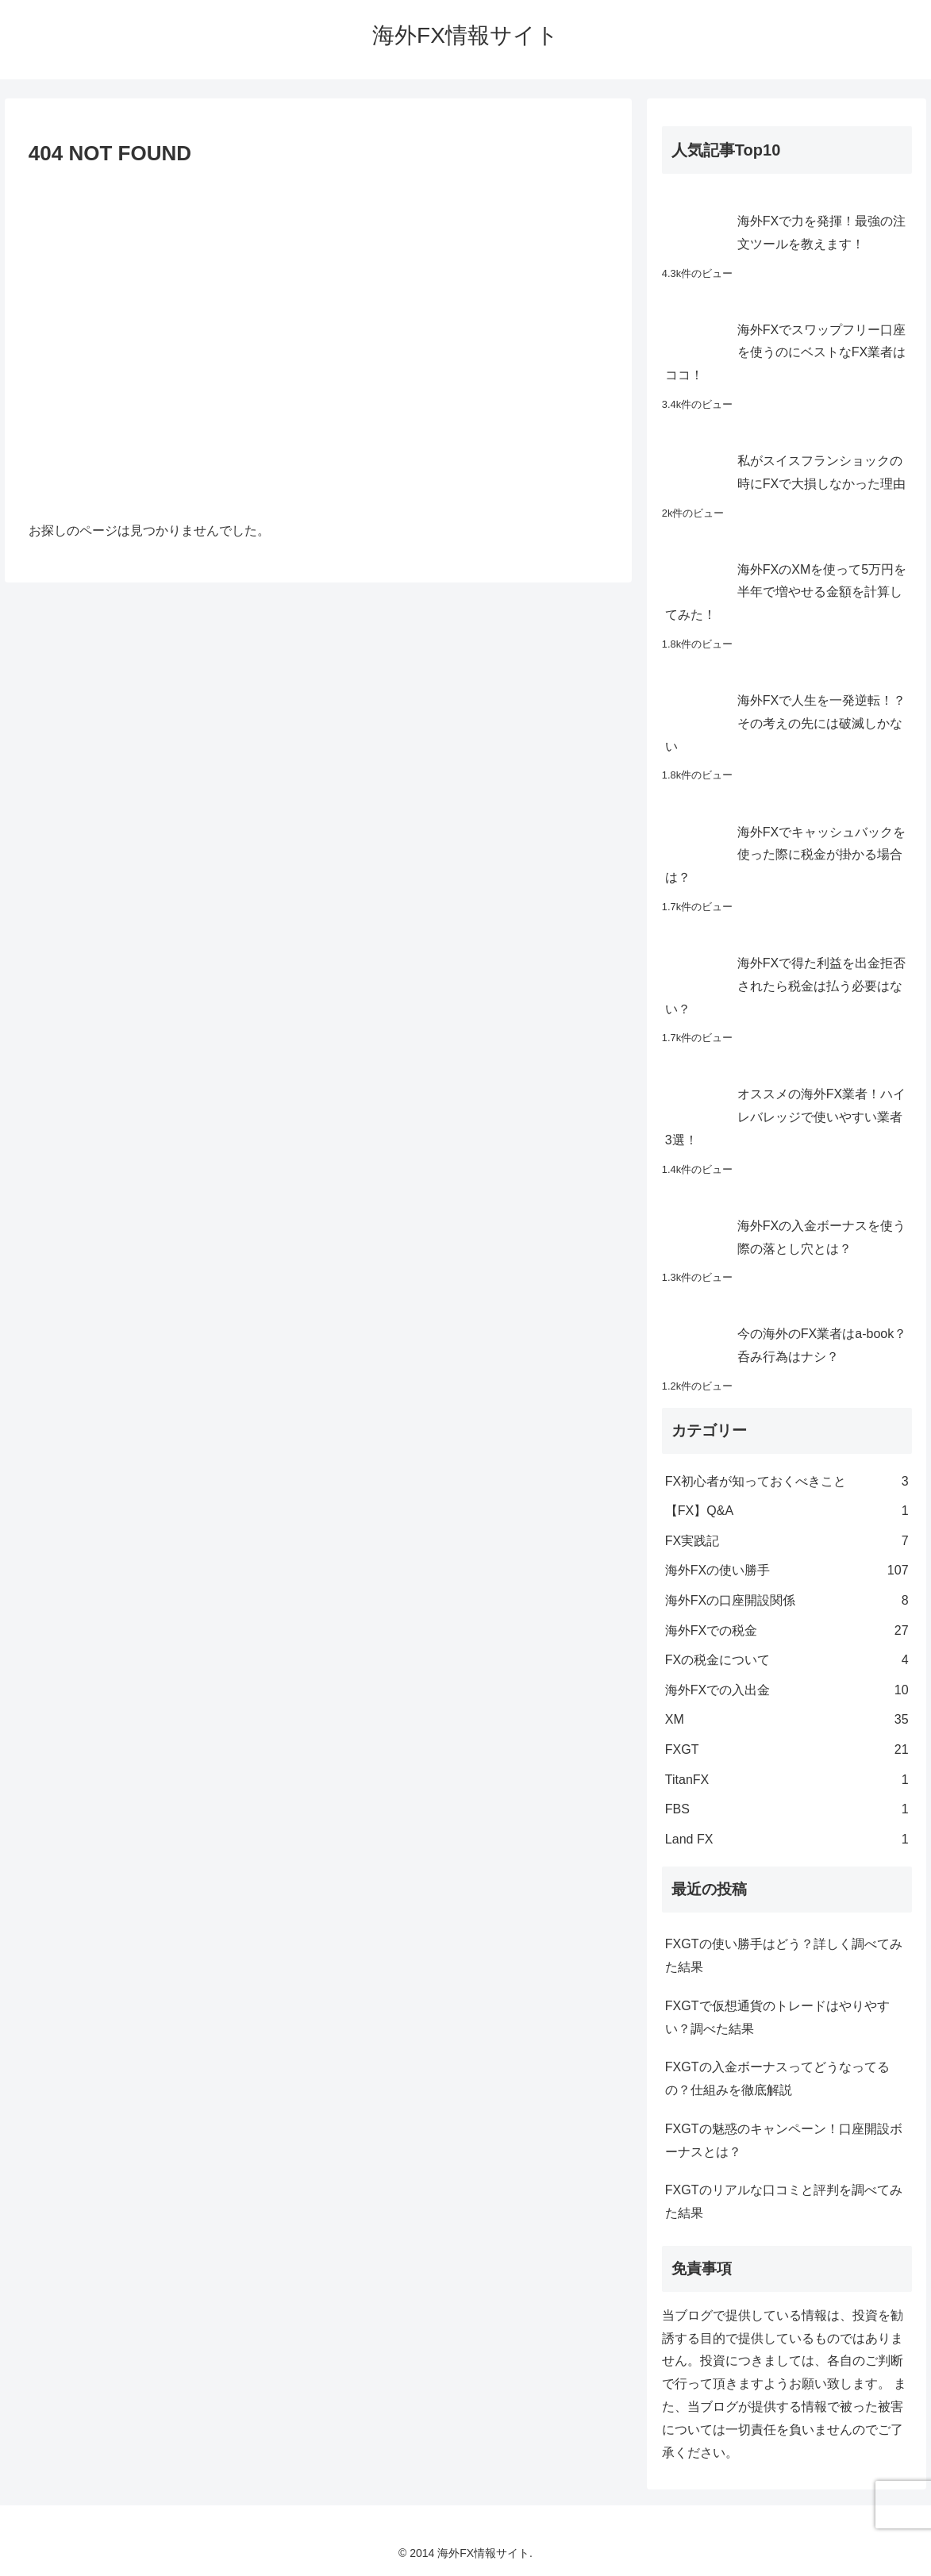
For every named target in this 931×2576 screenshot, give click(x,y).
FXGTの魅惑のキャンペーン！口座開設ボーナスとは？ (783, 2140)
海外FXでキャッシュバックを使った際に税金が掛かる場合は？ (785, 855)
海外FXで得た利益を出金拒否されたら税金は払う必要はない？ (785, 986)
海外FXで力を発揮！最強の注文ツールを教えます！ (821, 232)
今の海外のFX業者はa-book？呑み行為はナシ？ (821, 1345)
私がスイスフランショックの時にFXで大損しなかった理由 (821, 472)
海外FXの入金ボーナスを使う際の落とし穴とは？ (821, 1237)
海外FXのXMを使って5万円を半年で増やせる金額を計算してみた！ (785, 592)
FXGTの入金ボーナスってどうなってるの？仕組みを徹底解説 (777, 2078)
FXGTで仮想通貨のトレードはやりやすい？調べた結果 (777, 2017)
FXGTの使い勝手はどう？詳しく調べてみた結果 (783, 1955)
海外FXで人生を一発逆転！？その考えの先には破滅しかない (785, 723)
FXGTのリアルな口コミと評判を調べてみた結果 (783, 2201)
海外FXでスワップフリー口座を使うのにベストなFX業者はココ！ (785, 353)
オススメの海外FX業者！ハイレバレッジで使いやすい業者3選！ (785, 1117)
